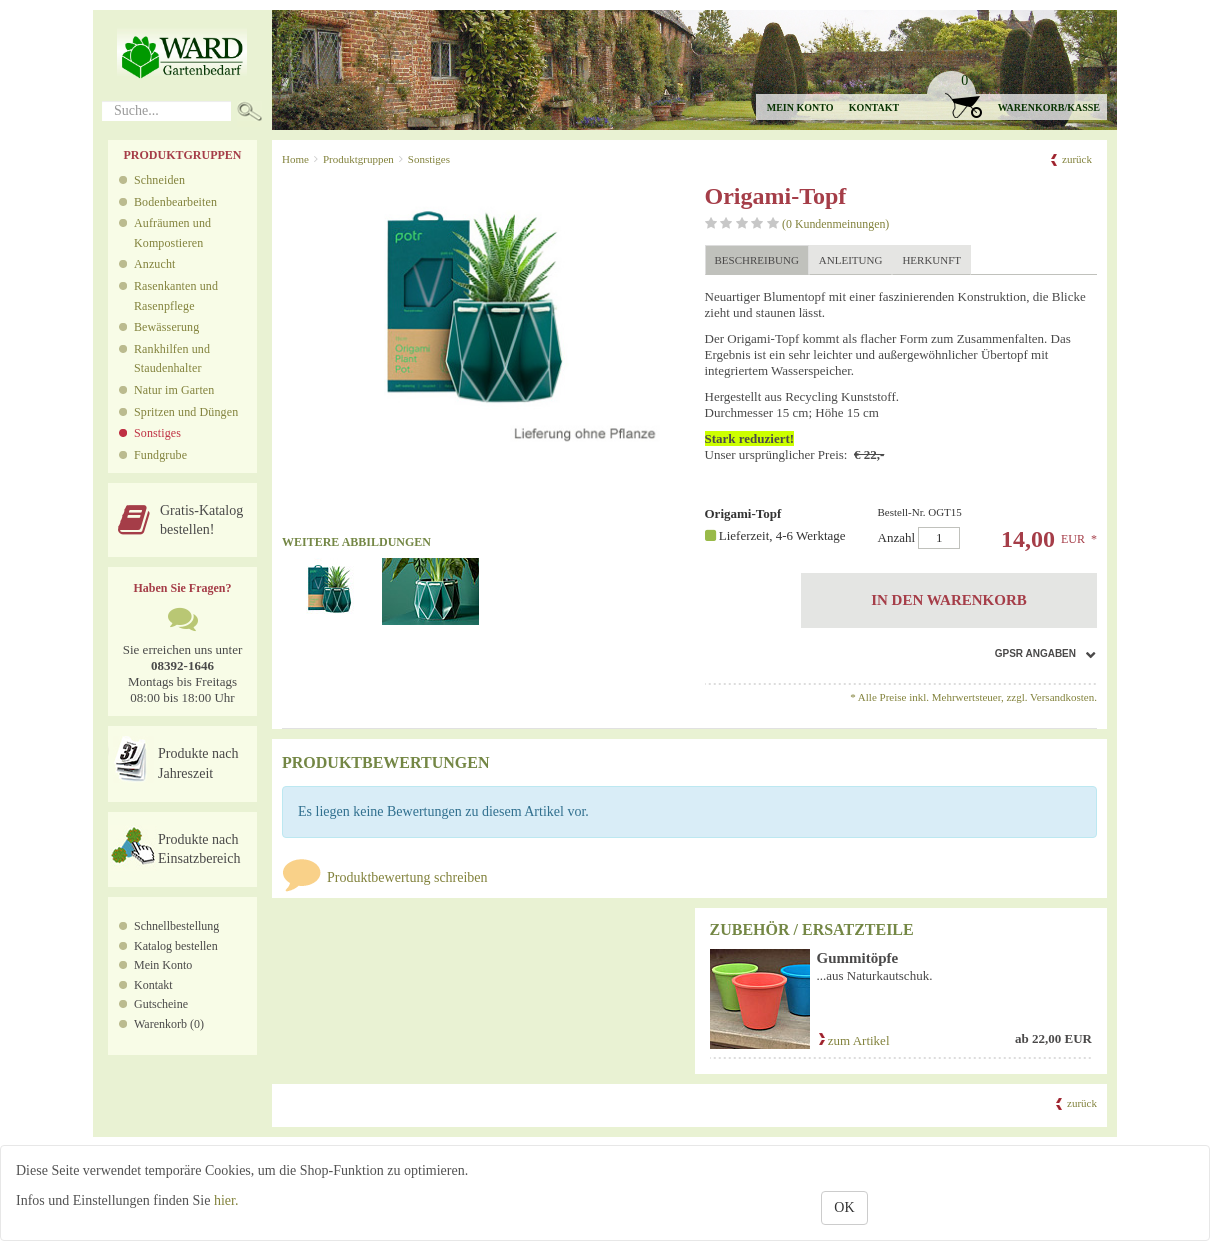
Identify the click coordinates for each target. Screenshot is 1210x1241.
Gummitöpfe (858, 958)
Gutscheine (161, 1004)
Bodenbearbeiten (175, 202)
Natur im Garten (174, 390)
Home (295, 159)
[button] (1016, 95)
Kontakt (874, 107)
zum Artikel (853, 1040)
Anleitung (851, 260)
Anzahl (979, 527)
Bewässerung (166, 327)
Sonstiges (157, 433)
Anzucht (155, 264)
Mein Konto (163, 965)
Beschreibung (757, 260)
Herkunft (931, 260)
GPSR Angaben (1035, 653)
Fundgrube (160, 455)
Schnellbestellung (176, 926)
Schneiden (159, 180)
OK (844, 1207)
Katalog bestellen (176, 946)
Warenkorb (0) (169, 1024)
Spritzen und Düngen (186, 412)
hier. (226, 1200)
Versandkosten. (1063, 697)
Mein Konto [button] (800, 107)
